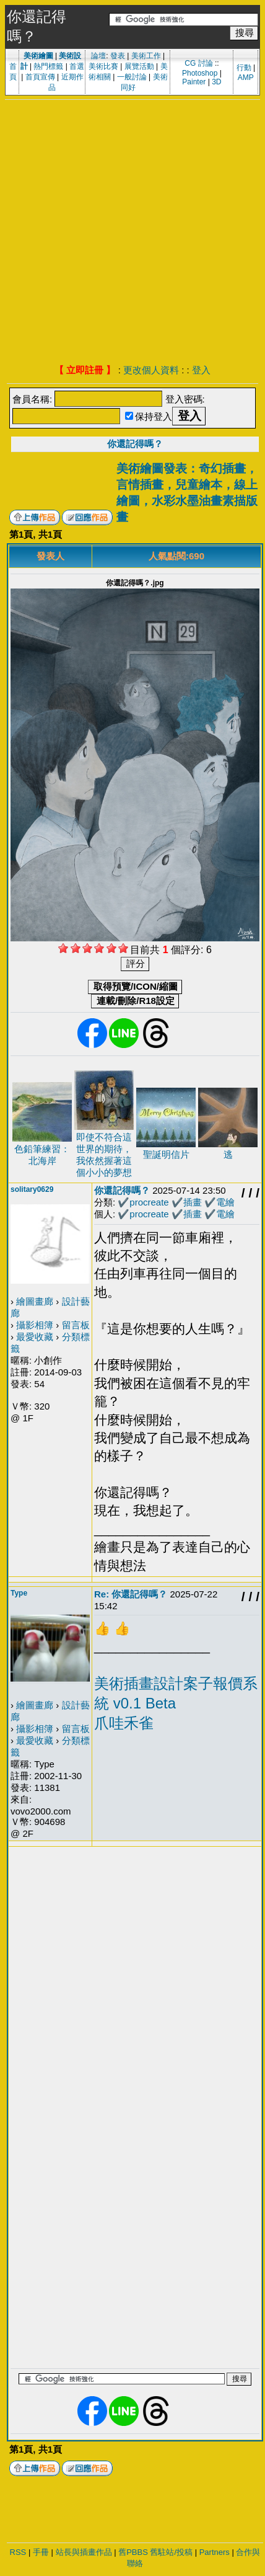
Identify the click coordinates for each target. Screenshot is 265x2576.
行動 (244, 67)
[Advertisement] (126, 233)
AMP (246, 77)
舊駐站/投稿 (171, 2552)
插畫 (192, 1202)
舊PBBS (133, 2552)
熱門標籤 (48, 66)
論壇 (98, 55)
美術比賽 (103, 66)
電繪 (225, 1202)
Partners (214, 2552)
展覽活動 (139, 66)
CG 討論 (198, 63)
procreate (148, 1202)
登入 (201, 370)
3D (216, 82)
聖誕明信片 (166, 1154)
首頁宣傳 (40, 77)
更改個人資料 (151, 370)
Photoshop (199, 73)
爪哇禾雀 (124, 1723)
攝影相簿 (34, 1325)
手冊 (41, 2552)
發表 (117, 55)
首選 (76, 66)
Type (19, 1593)
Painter (194, 82)
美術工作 (146, 55)
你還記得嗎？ (135, 443)
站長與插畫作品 (84, 2552)
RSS (18, 2552)
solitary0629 (32, 1189)
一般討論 (132, 77)
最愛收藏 (34, 1336)
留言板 (76, 1325)
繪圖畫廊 (34, 1301)
